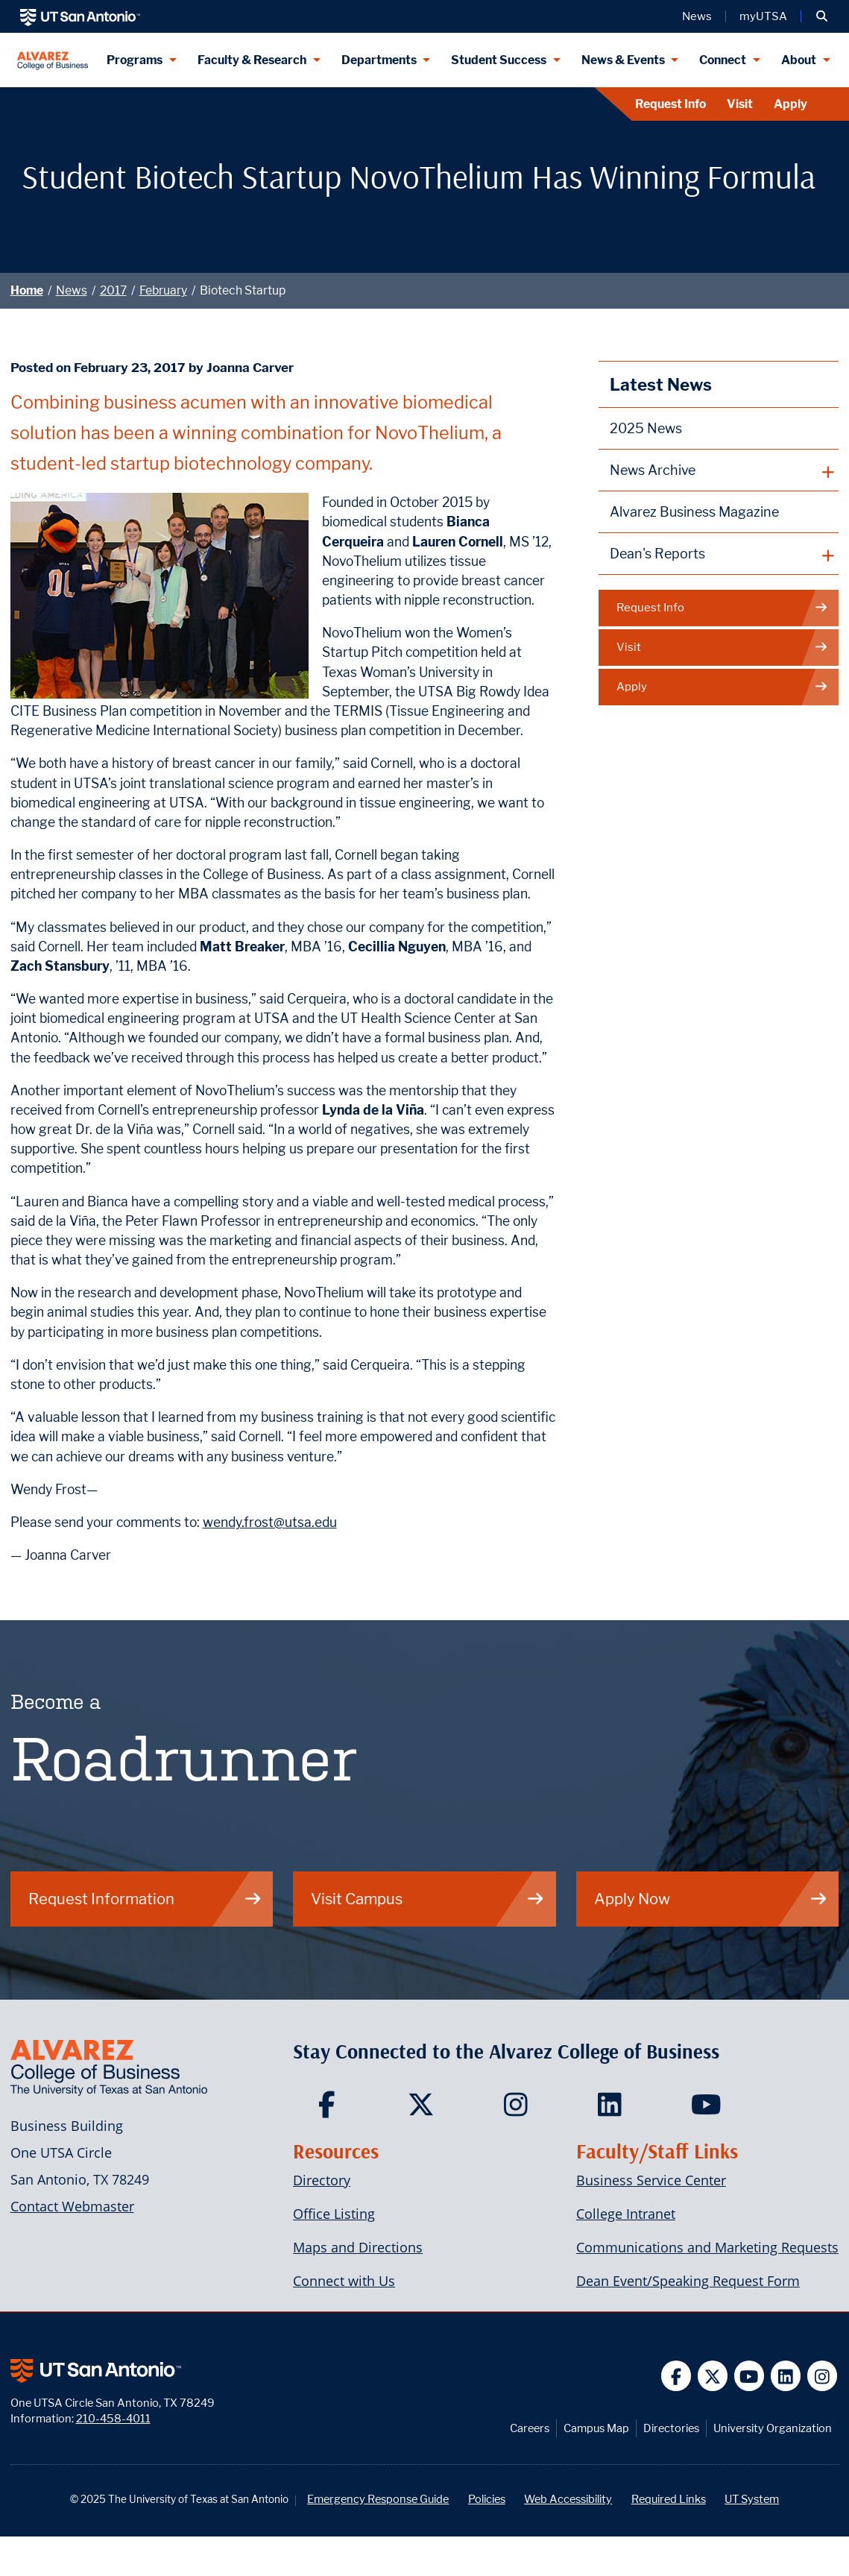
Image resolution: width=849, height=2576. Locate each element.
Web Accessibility (568, 2498)
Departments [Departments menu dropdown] (379, 60)
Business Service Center (651, 2180)
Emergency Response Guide (378, 2498)
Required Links (668, 2498)
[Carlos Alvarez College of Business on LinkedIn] (613, 2109)
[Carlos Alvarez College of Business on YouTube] (708, 2109)
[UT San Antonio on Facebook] (676, 2376)
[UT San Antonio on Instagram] (822, 2376)
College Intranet (625, 2214)
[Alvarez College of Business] (52, 60)
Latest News (661, 384)
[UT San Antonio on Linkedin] (786, 2376)
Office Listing (334, 2214)
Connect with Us (344, 2281)
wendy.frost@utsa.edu (270, 1522)
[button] (822, 16)
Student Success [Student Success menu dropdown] (498, 60)
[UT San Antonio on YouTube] (749, 2376)
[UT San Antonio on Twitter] (713, 2376)
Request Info (670, 104)
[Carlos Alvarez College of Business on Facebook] (330, 2109)
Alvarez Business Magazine (694, 512)
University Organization (772, 2428)
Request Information (145, 1898)
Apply (790, 104)
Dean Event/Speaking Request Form (688, 2281)
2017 (113, 290)
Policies (486, 2498)
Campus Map (596, 2428)
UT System (752, 2498)
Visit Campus (428, 1898)
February (163, 290)
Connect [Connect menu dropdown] (722, 60)
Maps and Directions (358, 2247)
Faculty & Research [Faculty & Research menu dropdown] (252, 60)
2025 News (646, 428)
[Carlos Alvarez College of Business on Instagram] (519, 2109)
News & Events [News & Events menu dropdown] (623, 60)
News (71, 290)
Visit (740, 104)
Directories (671, 2428)
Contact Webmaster (72, 2206)
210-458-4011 (113, 2418)
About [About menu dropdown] (798, 60)
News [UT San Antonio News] (697, 16)
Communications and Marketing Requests (707, 2247)
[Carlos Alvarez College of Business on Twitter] (424, 2109)
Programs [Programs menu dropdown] (134, 60)
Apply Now (711, 1898)
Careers (529, 2428)
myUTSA (763, 16)
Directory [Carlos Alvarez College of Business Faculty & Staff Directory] (321, 2180)
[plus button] (719, 470)
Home (26, 290)
